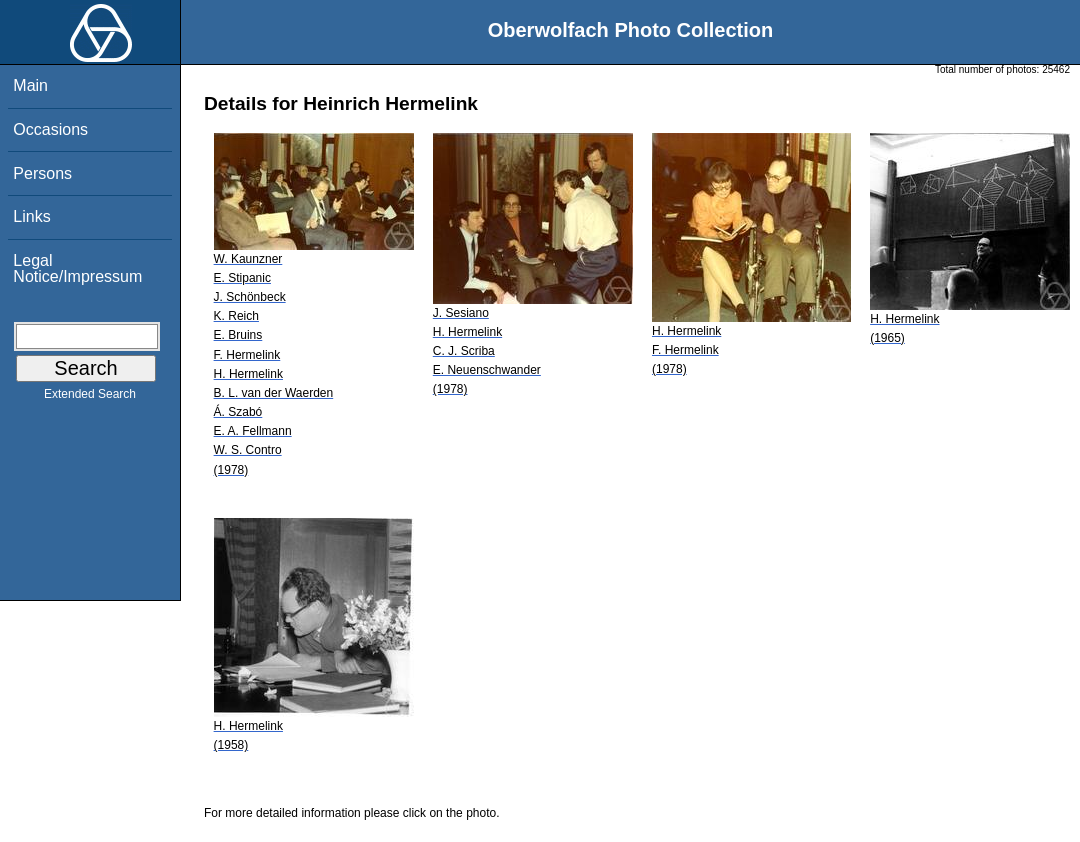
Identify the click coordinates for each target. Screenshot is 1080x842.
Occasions (50, 129)
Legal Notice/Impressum (77, 268)
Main (30, 85)
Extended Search (90, 398)
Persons (42, 173)
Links (31, 216)
